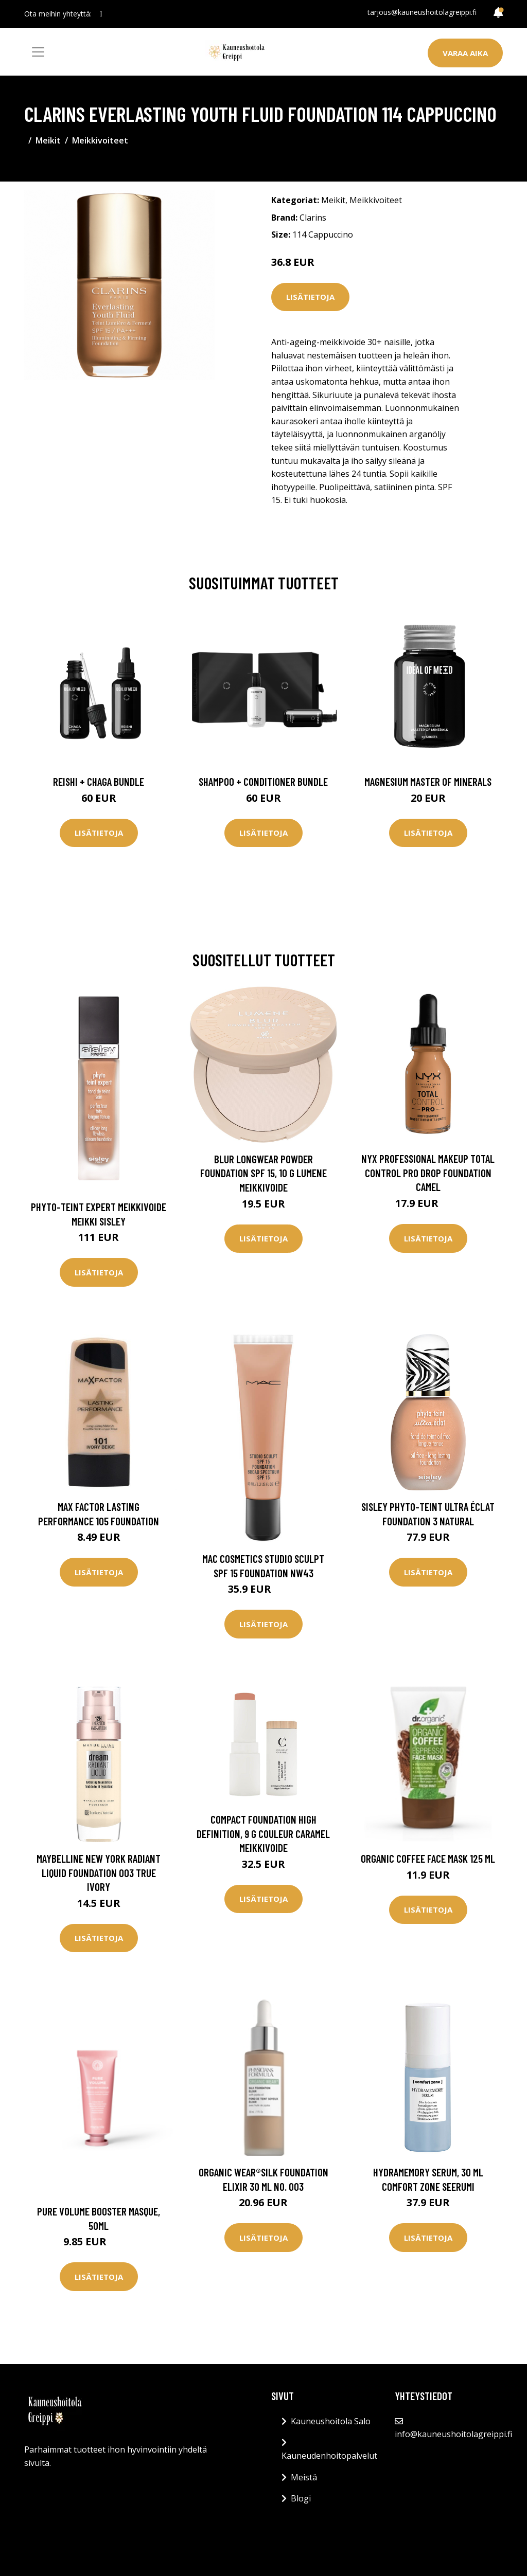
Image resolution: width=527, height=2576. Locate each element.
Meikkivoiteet (100, 140)
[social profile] (101, 14)
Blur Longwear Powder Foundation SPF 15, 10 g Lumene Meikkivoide (263, 1173)
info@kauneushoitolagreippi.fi (453, 2434)
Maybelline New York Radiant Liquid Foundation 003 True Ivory (99, 1872)
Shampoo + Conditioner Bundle (263, 781)
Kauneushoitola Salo (331, 2421)
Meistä (304, 2477)
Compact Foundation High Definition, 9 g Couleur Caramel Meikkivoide (263, 1833)
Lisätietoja (310, 297)
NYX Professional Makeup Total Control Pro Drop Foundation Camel (428, 1172)
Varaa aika (465, 53)
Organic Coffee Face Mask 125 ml (428, 1858)
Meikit (48, 140)
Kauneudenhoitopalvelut (329, 2455)
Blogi (301, 2498)
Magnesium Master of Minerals (427, 781)
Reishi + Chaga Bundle (98, 781)
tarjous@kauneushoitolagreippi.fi (422, 12)
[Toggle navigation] (38, 52)
